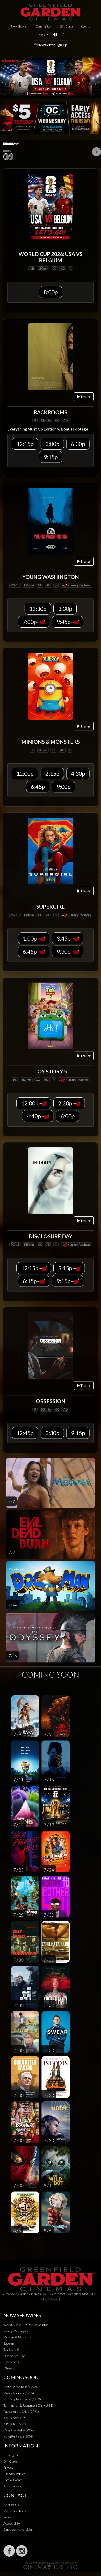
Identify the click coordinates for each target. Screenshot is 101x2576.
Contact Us (11, 2505)
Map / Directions (14, 2511)
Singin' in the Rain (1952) (20, 2387)
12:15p (24, 443)
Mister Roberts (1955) (18, 2393)
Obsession (10, 2368)
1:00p (34, 938)
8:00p (50, 292)
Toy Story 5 (11, 2349)
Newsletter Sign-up (50, 45)
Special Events (13, 2480)
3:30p (65, 608)
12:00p (24, 773)
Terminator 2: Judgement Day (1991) (28, 2405)
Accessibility (11, 2523)
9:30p (68, 951)
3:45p (68, 938)
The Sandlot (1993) (16, 2418)
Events (85, 26)
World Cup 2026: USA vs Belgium (25, 2325)
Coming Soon (44, 26)
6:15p (34, 1281)
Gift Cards (67, 26)
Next (96, 151)
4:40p (38, 1116)
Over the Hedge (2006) (18, 2430)
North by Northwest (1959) (22, 2399)
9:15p (50, 457)
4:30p (78, 773)
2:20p (69, 1103)
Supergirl (9, 2343)
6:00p (67, 1116)
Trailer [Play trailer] (84, 396)
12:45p (24, 1433)
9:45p (68, 621)
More (42, 34)
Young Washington (16, 2331)
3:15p (69, 1268)
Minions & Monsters (17, 2337)
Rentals (8, 2517)
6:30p (78, 443)
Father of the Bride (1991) (21, 2411)
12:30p (37, 608)
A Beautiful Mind (14, 2424)
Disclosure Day (14, 2356)
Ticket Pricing (12, 2486)
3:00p (52, 443)
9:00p (63, 786)
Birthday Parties (14, 2474)
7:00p (34, 621)
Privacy (8, 2467)
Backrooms (11, 2362)
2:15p (52, 773)
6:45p (38, 786)
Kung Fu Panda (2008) (18, 2436)
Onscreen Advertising (18, 2529)
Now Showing (19, 26)
